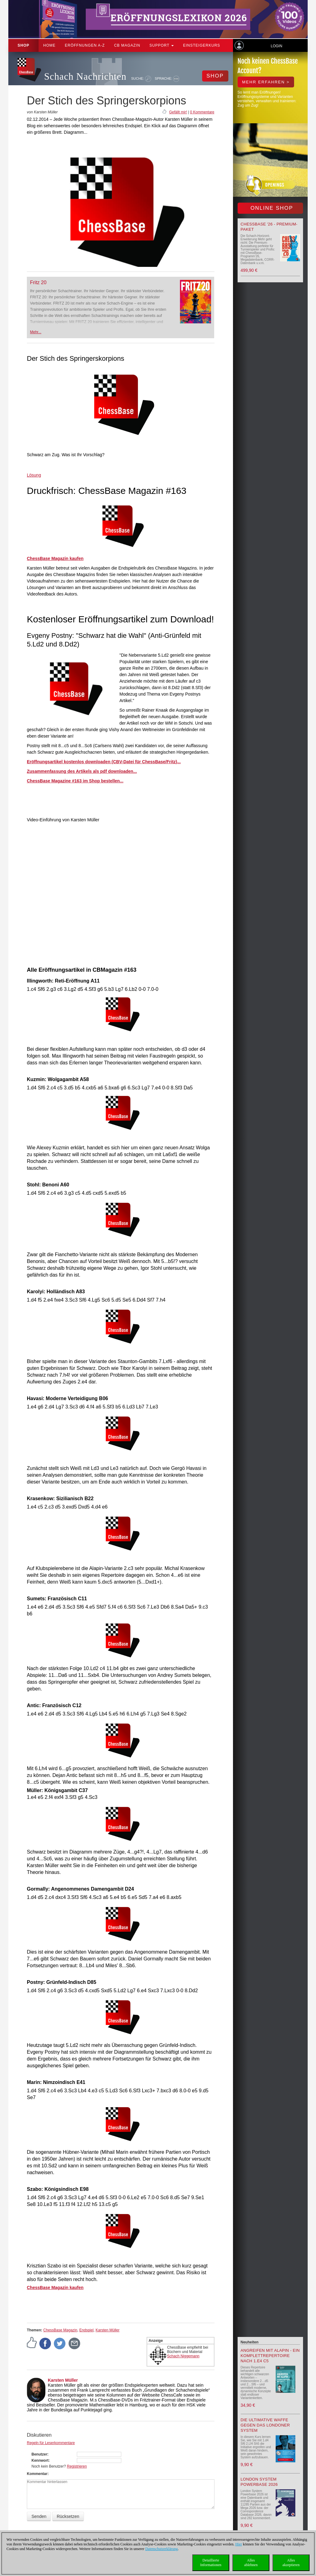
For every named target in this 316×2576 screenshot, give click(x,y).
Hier (238, 2544)
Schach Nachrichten (85, 76)
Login (276, 46)
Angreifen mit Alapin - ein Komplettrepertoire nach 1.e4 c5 (270, 2355)
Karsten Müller (107, 2330)
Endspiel (86, 2330)
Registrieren (77, 2466)
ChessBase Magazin (60, 2330)
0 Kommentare (202, 112)
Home (49, 45)
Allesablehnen (250, 2562)
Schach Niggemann (183, 2356)
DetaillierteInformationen (211, 2562)
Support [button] (161, 45)
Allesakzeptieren (290, 2562)
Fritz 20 (38, 282)
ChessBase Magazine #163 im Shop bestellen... (75, 780)
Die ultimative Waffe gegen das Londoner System (265, 2425)
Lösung (34, 475)
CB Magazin (127, 45)
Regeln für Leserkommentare (51, 2443)
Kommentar (37, 2474)
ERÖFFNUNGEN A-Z (85, 45)
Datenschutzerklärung (161, 2549)
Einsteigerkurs (201, 45)
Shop (23, 45)
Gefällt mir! (178, 112)
